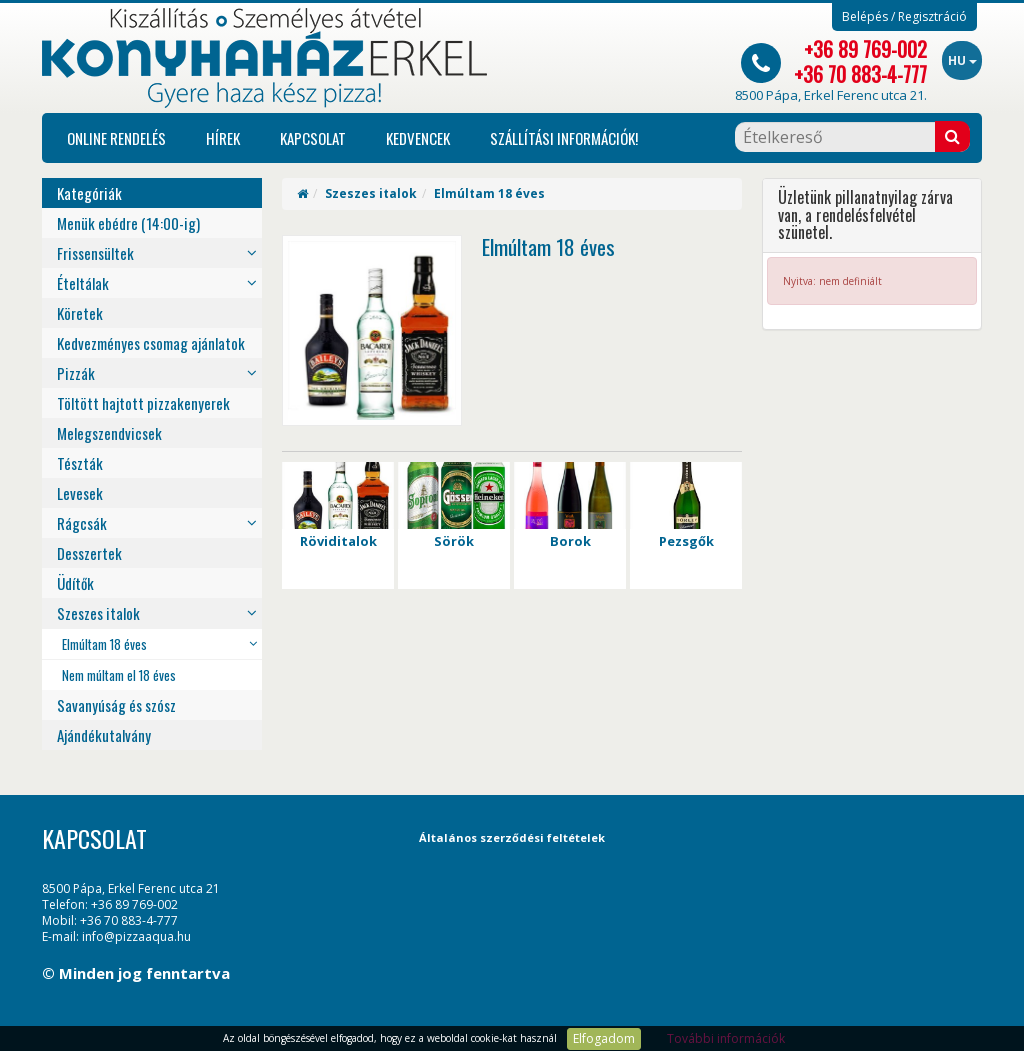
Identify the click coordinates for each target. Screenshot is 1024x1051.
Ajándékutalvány (104, 735)
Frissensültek (95, 253)
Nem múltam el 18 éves (119, 675)
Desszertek (89, 553)
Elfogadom (604, 1038)
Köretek (80, 313)
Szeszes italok (98, 613)
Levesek (80, 493)
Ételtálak (83, 283)
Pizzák (76, 373)
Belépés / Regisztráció (904, 17)
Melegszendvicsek (109, 433)
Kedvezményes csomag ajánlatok (151, 343)
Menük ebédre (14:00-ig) (128, 223)
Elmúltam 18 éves (104, 644)
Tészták (80, 463)
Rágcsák (82, 523)
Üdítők (75, 583)
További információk (726, 1038)
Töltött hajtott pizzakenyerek (143, 403)
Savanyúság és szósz (116, 705)
